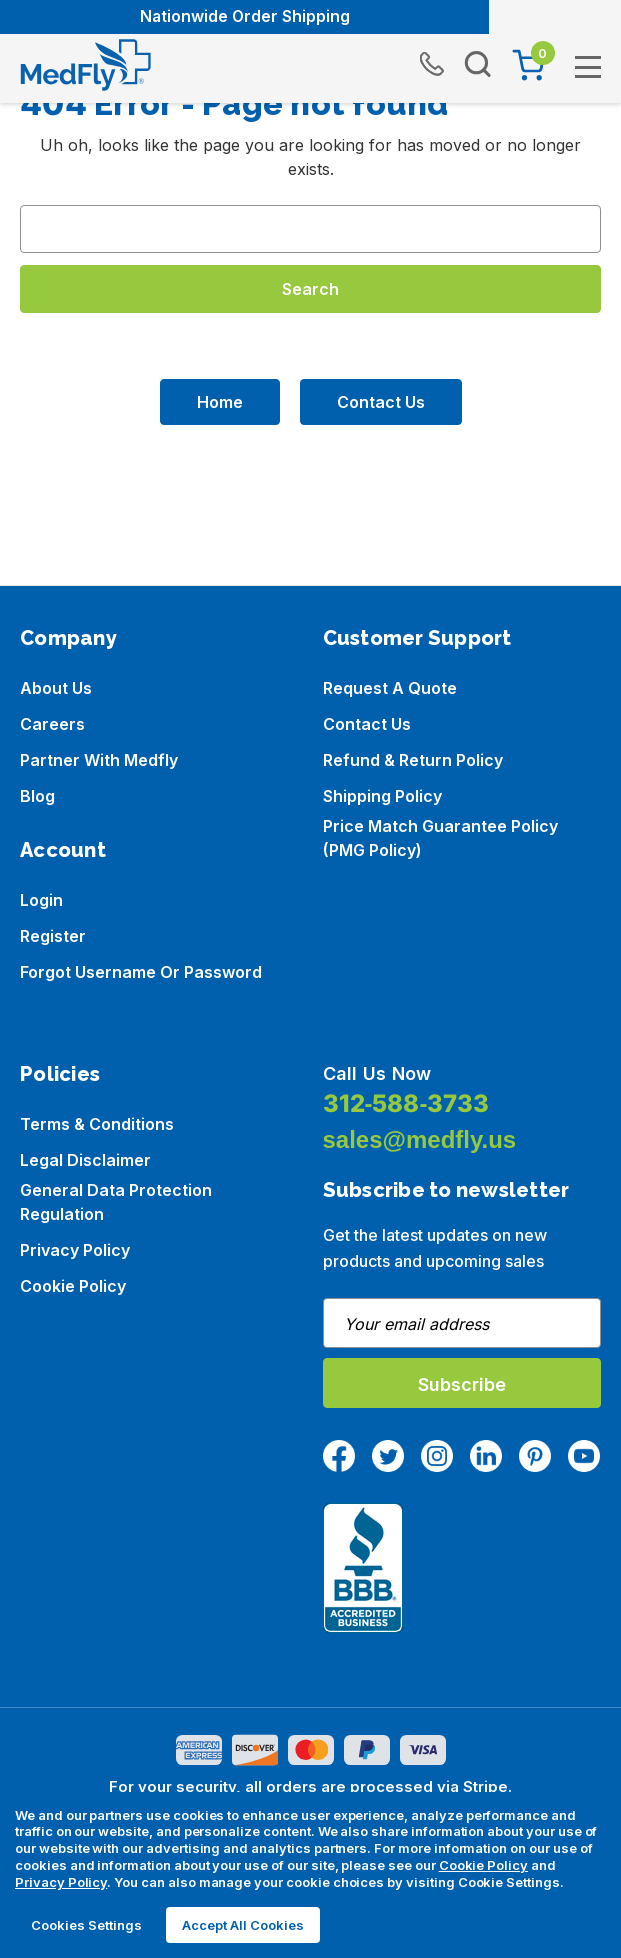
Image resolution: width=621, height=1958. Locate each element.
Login (41, 900)
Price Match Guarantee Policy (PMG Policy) (440, 838)
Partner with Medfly (99, 760)
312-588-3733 (406, 1103)
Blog (37, 796)
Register (53, 936)
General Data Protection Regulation (116, 1202)
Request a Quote (390, 688)
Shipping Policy (382, 796)
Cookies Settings (86, 1925)
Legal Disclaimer (85, 1160)
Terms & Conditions (97, 1124)
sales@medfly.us (420, 1139)
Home (220, 402)
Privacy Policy (75, 1250)
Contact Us (381, 402)
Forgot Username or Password (141, 972)
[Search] (478, 65)
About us (56, 688)
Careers (52, 724)
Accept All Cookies (243, 1925)
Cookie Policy (73, 1286)
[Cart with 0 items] (528, 65)
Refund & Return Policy (413, 760)
